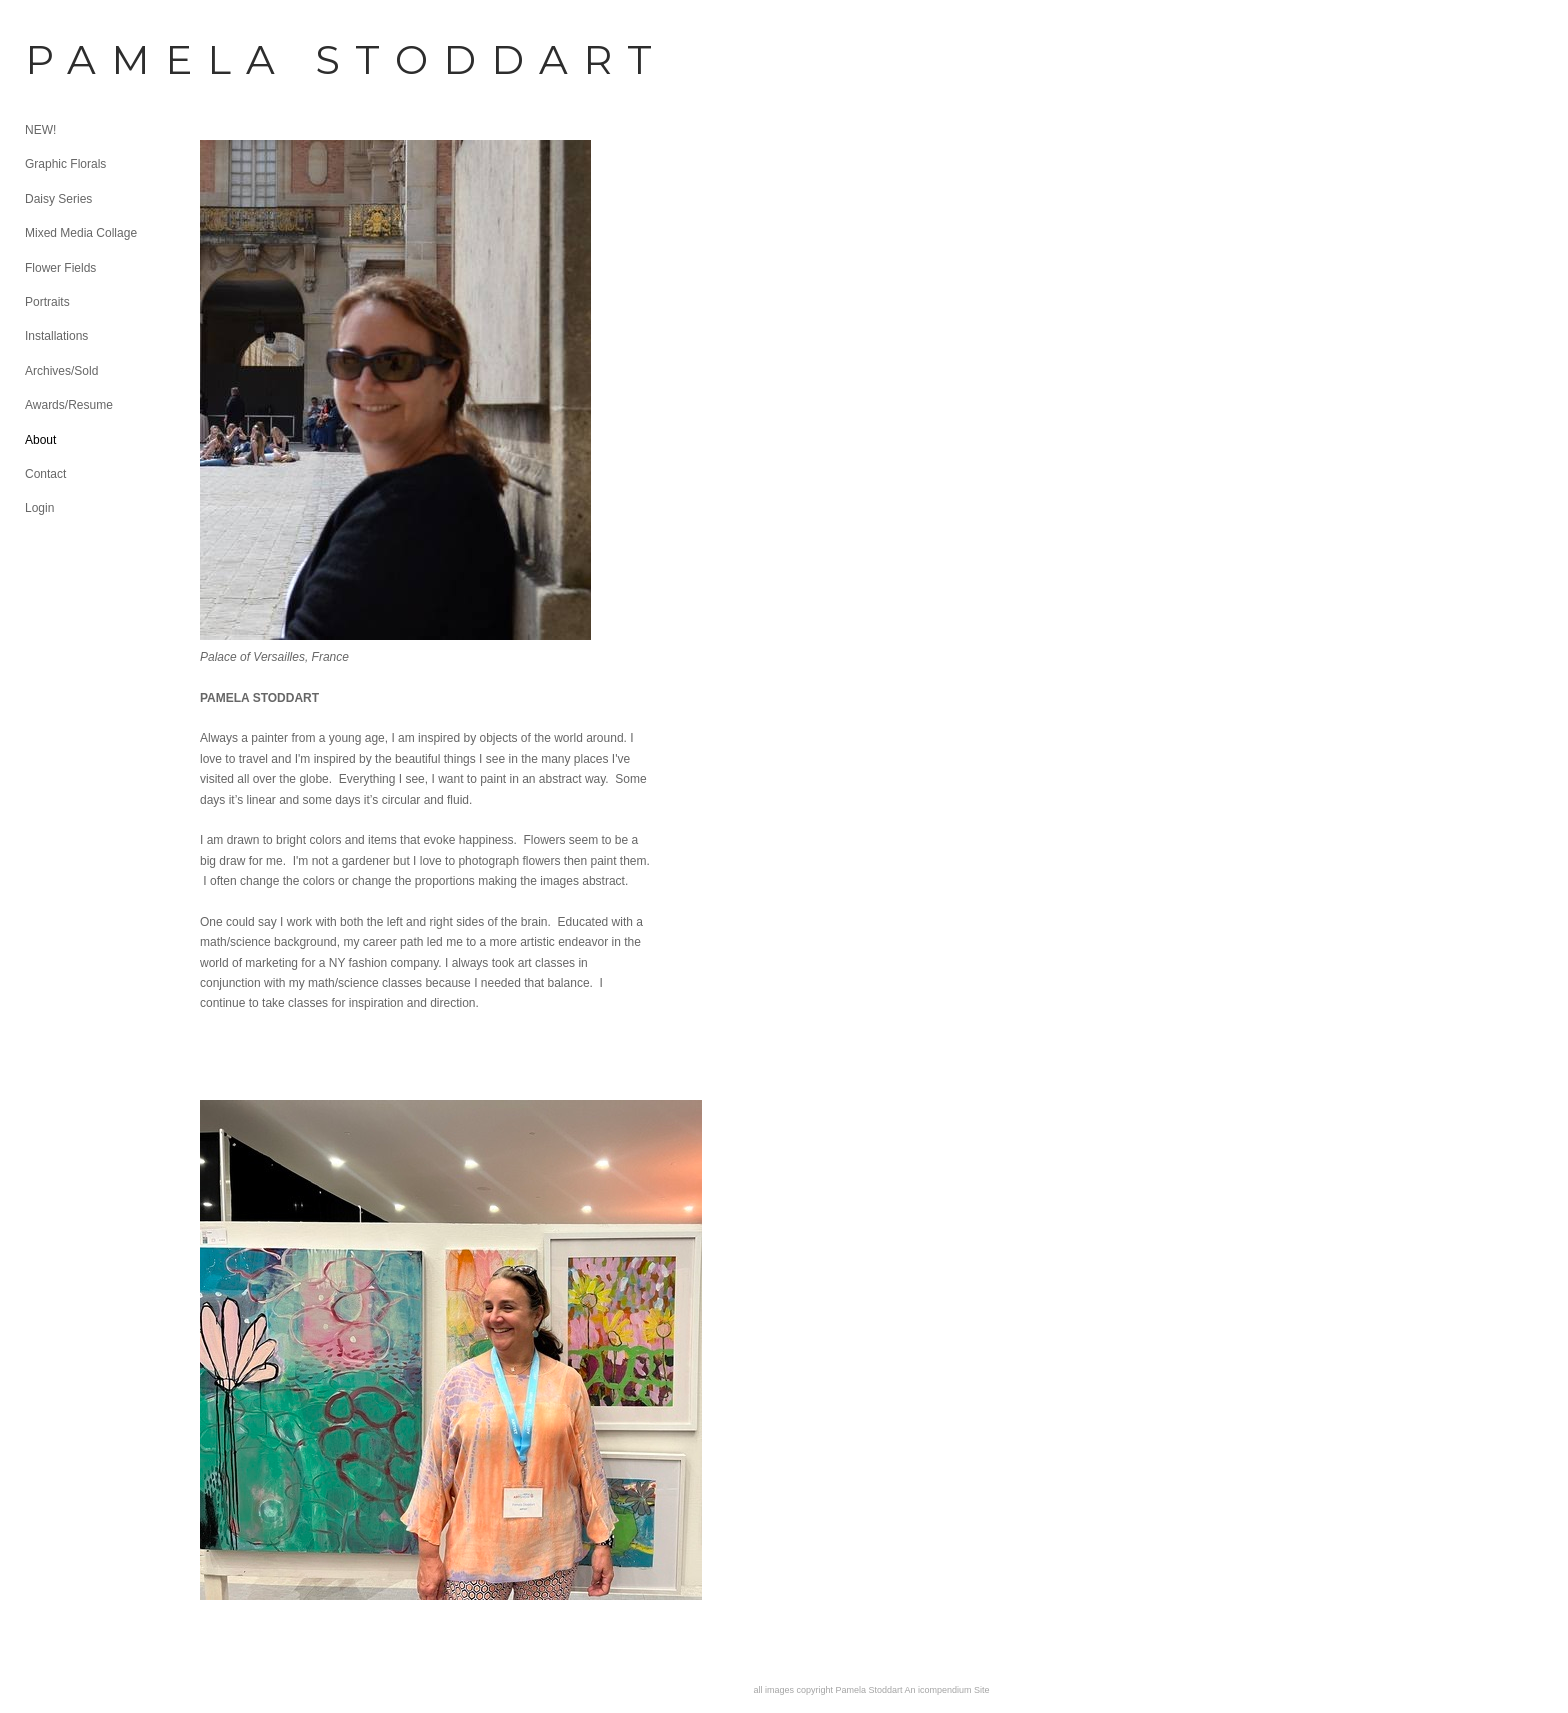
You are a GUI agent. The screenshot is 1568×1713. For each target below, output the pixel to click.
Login (39, 508)
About (40, 440)
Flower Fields (60, 268)
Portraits (47, 302)
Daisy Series (58, 199)
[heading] (75, 60)
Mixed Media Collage (81, 233)
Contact (45, 474)
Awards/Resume (69, 405)
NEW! (40, 130)
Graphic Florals (65, 164)
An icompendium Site (947, 1690)
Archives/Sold (61, 371)
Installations (56, 336)
